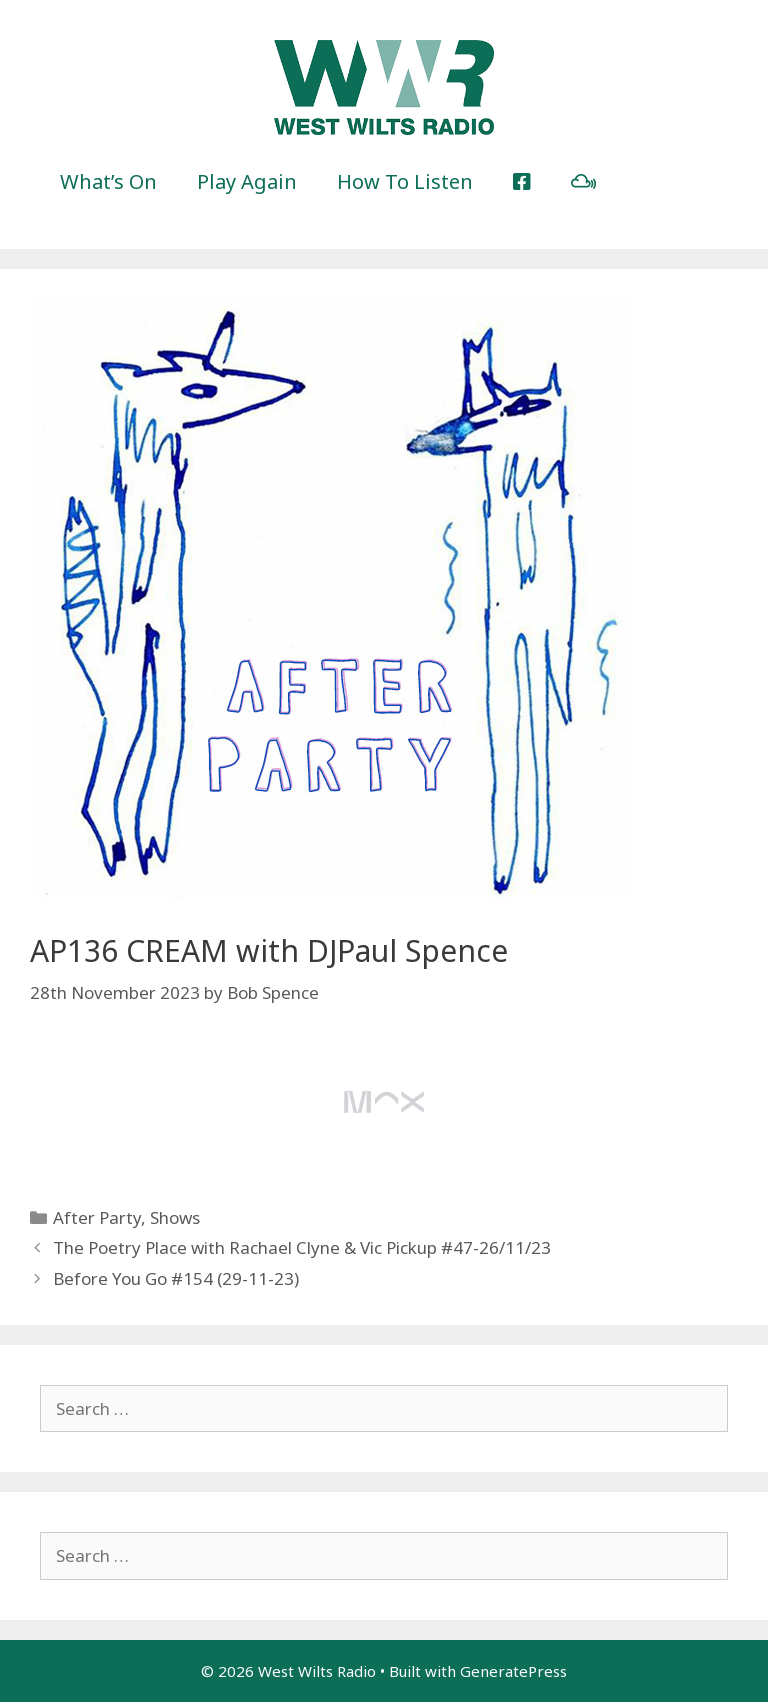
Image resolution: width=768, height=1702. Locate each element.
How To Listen (405, 181)
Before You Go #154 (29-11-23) (176, 1278)
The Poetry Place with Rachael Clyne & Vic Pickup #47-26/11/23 (302, 1247)
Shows (175, 1217)
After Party (97, 1217)
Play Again (247, 181)
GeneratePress (513, 1671)
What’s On (108, 181)
